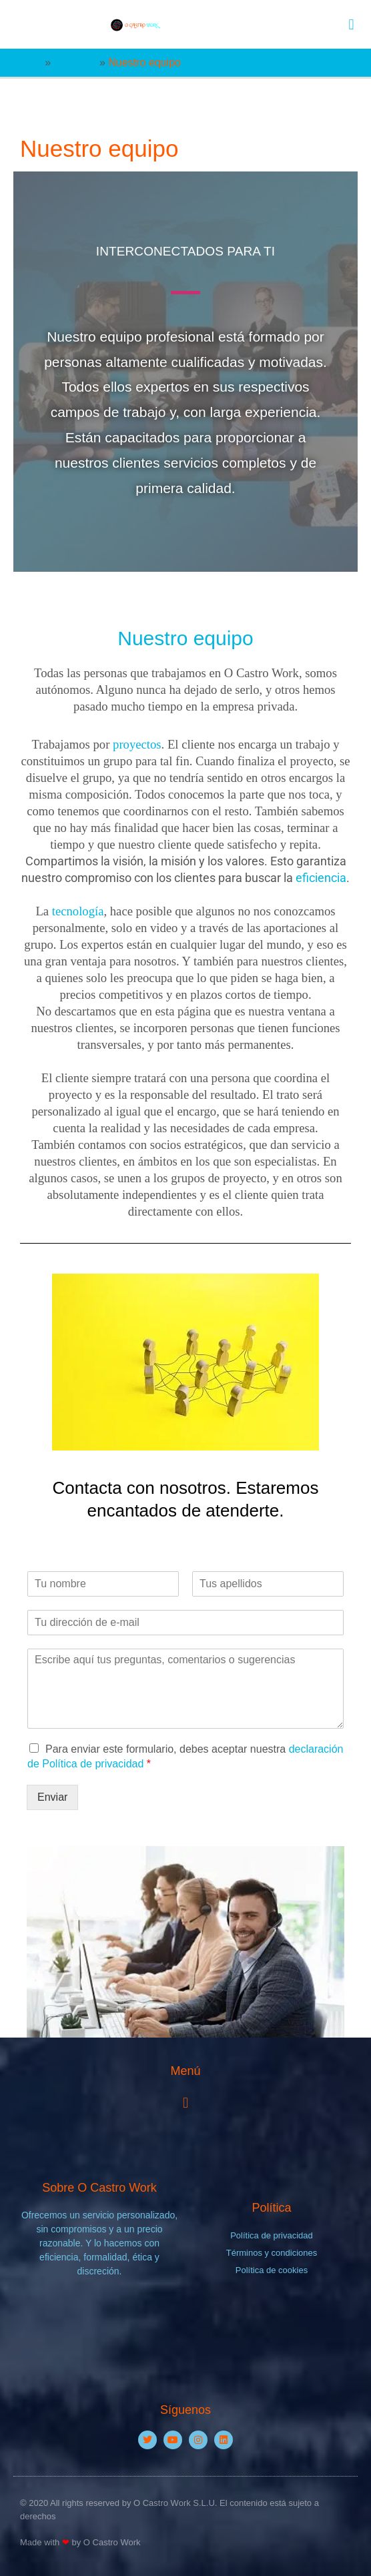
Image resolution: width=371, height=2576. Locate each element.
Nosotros (74, 62)
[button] (351, 24)
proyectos (137, 744)
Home (27, 62)
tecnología (78, 911)
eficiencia (321, 878)
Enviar (52, 1797)
